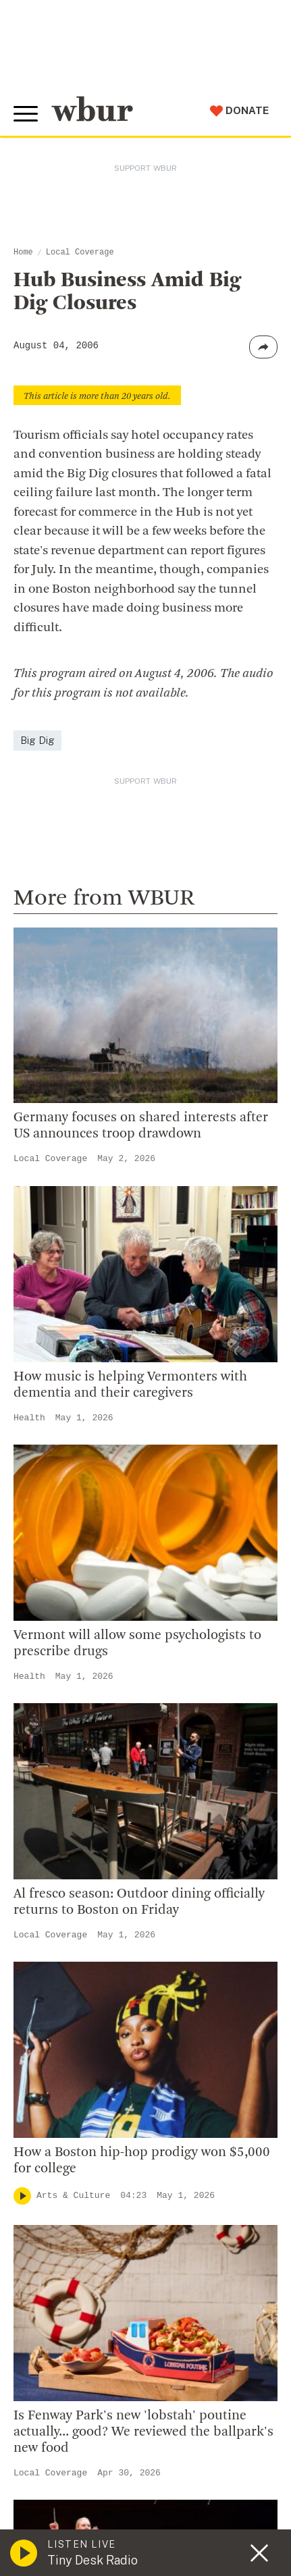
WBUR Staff (54, 2198)
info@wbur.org (65, 1885)
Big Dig (37, 740)
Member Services (68, 2369)
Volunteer (47, 2348)
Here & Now (70, 1250)
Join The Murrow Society (87, 2435)
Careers (42, 2176)
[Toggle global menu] (26, 114)
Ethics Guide (54, 2220)
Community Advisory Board (94, 2133)
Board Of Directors (72, 2111)
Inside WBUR (55, 2067)
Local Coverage (80, 252)
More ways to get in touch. (103, 1962)
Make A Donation (66, 2326)
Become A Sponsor (72, 2456)
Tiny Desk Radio (92, 2560)
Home (23, 252)
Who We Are (53, 2046)
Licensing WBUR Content (89, 2242)
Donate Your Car (64, 2413)
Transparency (58, 2155)
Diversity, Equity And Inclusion (102, 2089)
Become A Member (72, 2391)
